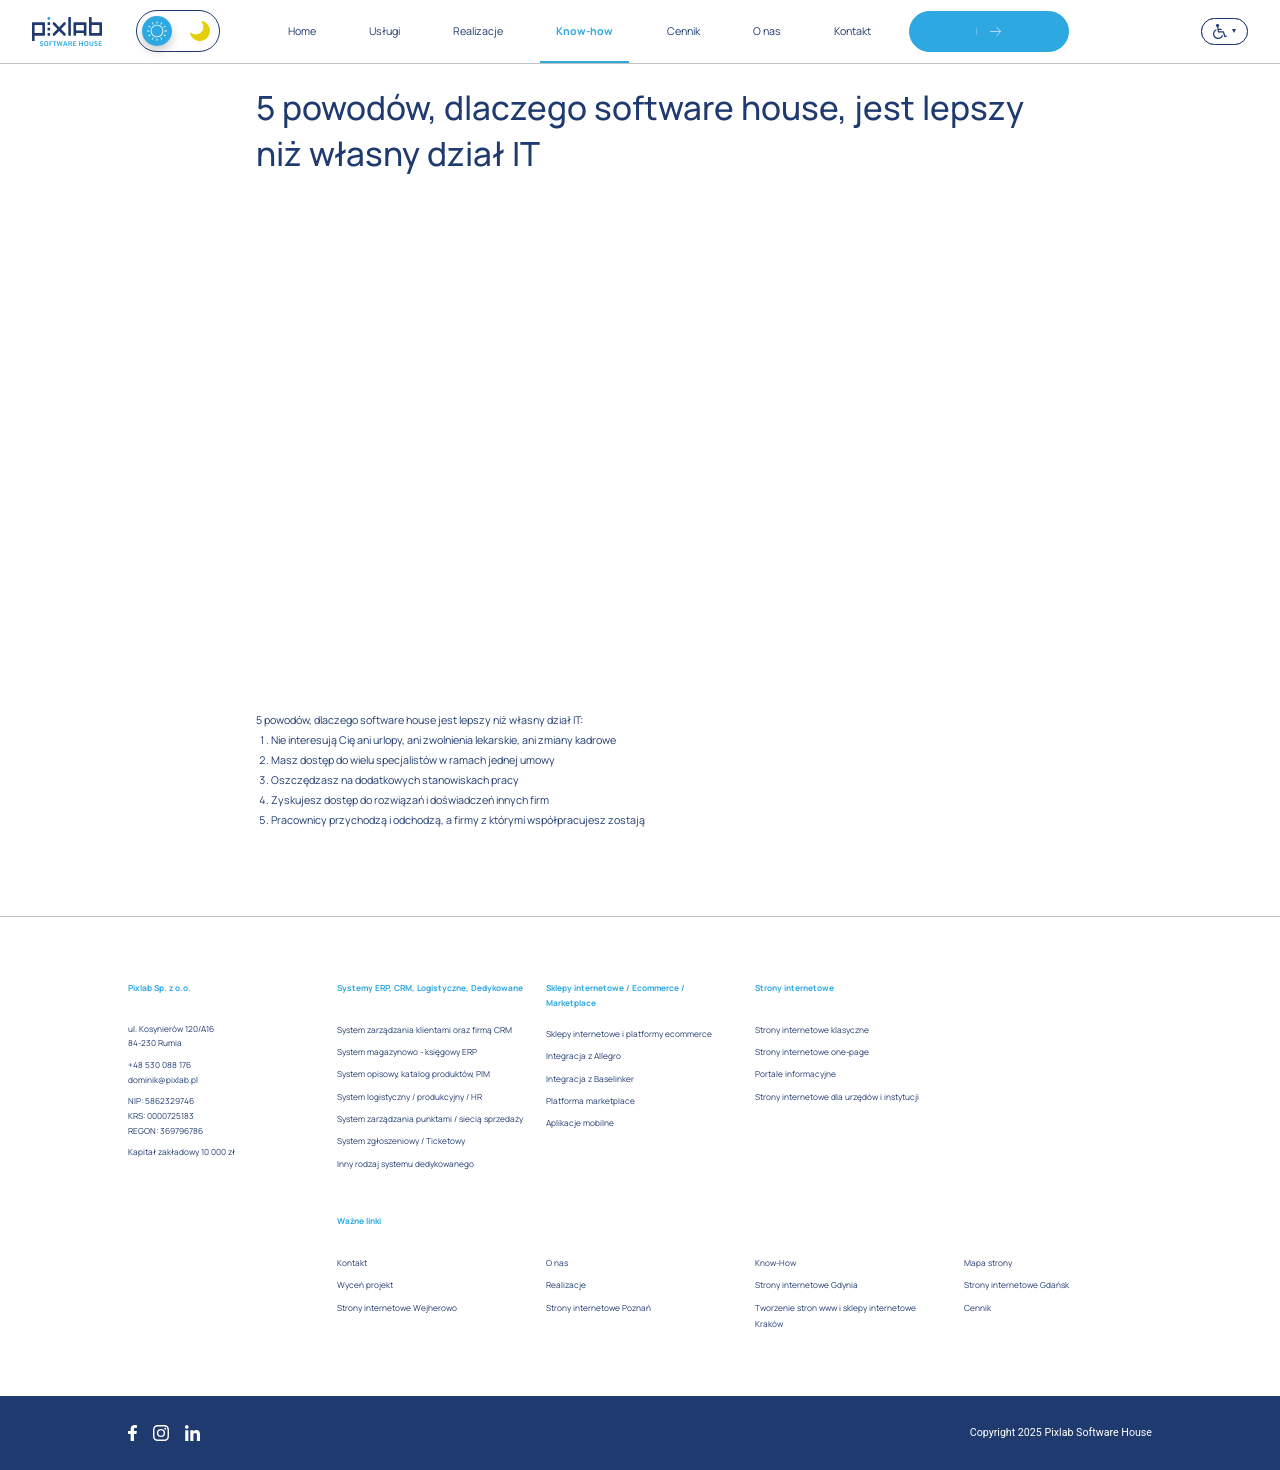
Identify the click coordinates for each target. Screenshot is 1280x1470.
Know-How (775, 1262)
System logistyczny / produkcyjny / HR (409, 1096)
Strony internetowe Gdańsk (1016, 1284)
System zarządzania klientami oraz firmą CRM (424, 1029)
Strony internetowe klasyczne (812, 1029)
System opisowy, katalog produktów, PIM (413, 1073)
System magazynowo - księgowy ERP (407, 1051)
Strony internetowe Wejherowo (397, 1307)
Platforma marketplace (590, 1100)
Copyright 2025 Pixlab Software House (1061, 1432)
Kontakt (352, 1262)
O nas (557, 1262)
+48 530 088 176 (159, 1064)
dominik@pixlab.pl (163, 1079)
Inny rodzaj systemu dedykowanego (405, 1163)
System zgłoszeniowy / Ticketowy (401, 1140)
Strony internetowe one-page (812, 1051)
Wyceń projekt (365, 1284)
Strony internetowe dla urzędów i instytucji (837, 1096)
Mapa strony (988, 1262)
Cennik (977, 1307)
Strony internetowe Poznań (598, 1307)
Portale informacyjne (795, 1073)
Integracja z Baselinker (590, 1078)
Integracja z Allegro (583, 1055)
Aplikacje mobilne (580, 1122)
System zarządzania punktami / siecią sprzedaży (430, 1118)
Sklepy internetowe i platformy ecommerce (629, 1033)
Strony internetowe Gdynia (806, 1284)
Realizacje (566, 1284)
